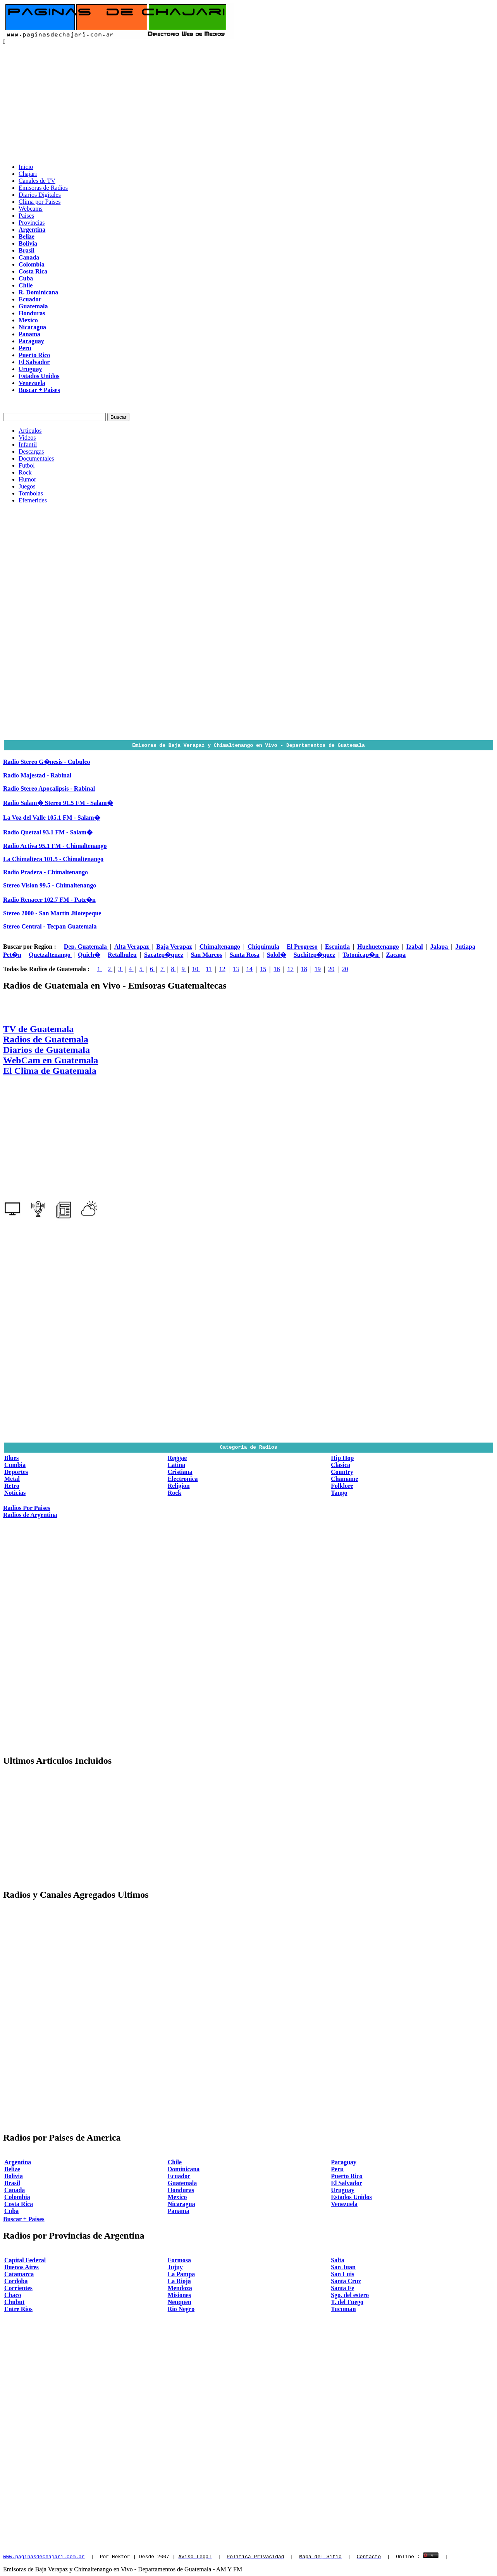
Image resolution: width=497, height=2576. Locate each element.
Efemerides (33, 500)
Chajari (28, 173)
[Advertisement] (248, 103)
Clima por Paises (39, 201)
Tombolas (31, 493)
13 (236, 969)
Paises (26, 215)
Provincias (32, 222)
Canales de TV (37, 180)
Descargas (31, 451)
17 (290, 969)
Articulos (30, 430)
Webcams (31, 208)
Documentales (36, 458)
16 (276, 969)
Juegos (27, 486)
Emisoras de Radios (43, 187)
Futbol (27, 465)
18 (304, 969)
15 (263, 969)
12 (222, 969)
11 (209, 969)
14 (249, 969)
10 (196, 969)
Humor (27, 479)
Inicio (26, 166)
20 (331, 969)
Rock (25, 472)
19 (318, 969)
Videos (27, 437)
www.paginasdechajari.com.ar (44, 2556)
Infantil (28, 444)
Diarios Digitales (40, 194)
